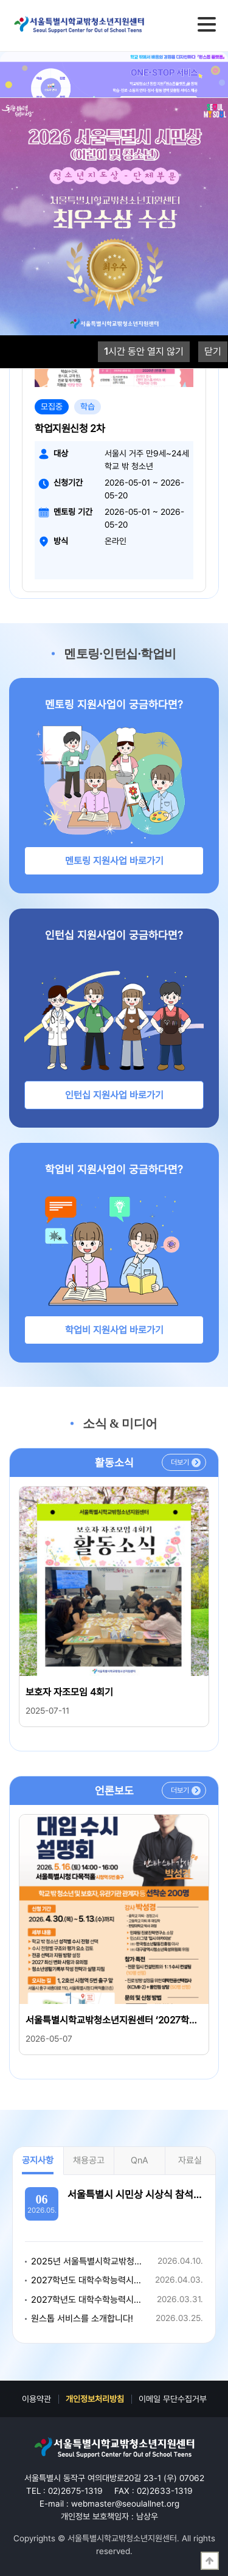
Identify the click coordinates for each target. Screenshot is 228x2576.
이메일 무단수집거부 (173, 2399)
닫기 (212, 351)
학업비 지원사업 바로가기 (114, 1330)
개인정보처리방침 (95, 2399)
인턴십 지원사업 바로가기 (114, 1095)
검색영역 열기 (179, 24)
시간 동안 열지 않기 (144, 351)
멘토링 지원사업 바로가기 (114, 861)
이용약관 (36, 2399)
